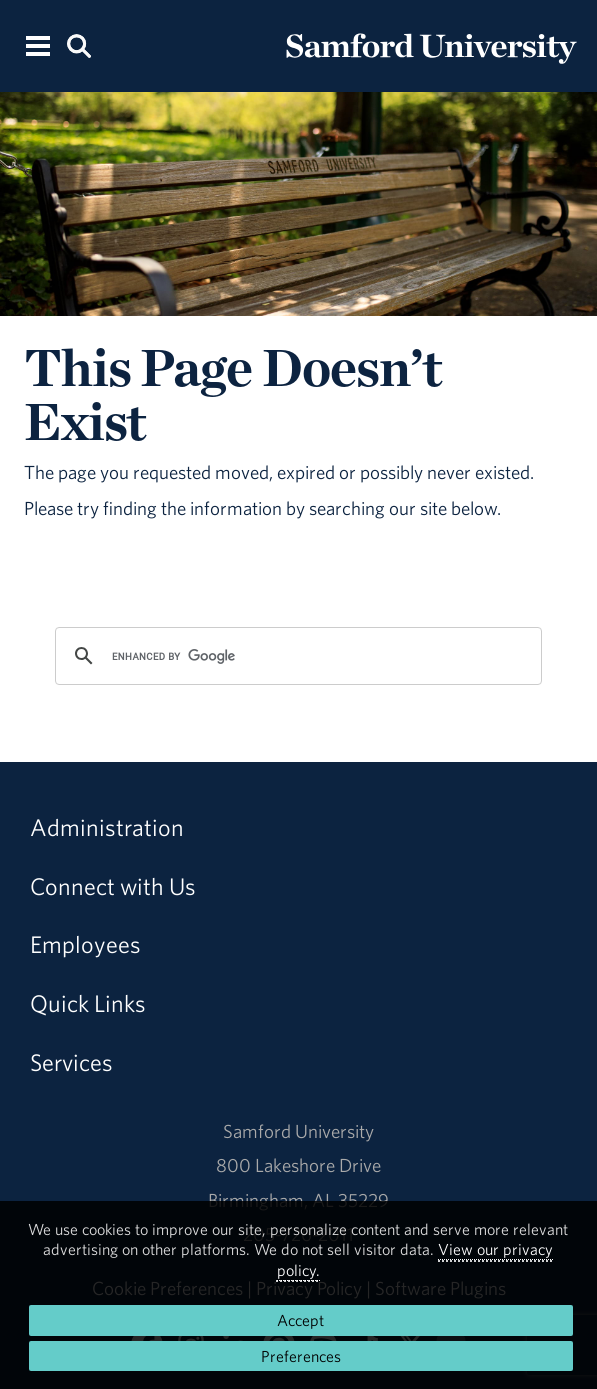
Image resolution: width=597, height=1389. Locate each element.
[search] (295, 656)
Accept (300, 1320)
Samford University (298, 1131)
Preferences (301, 1356)
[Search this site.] (79, 44)
